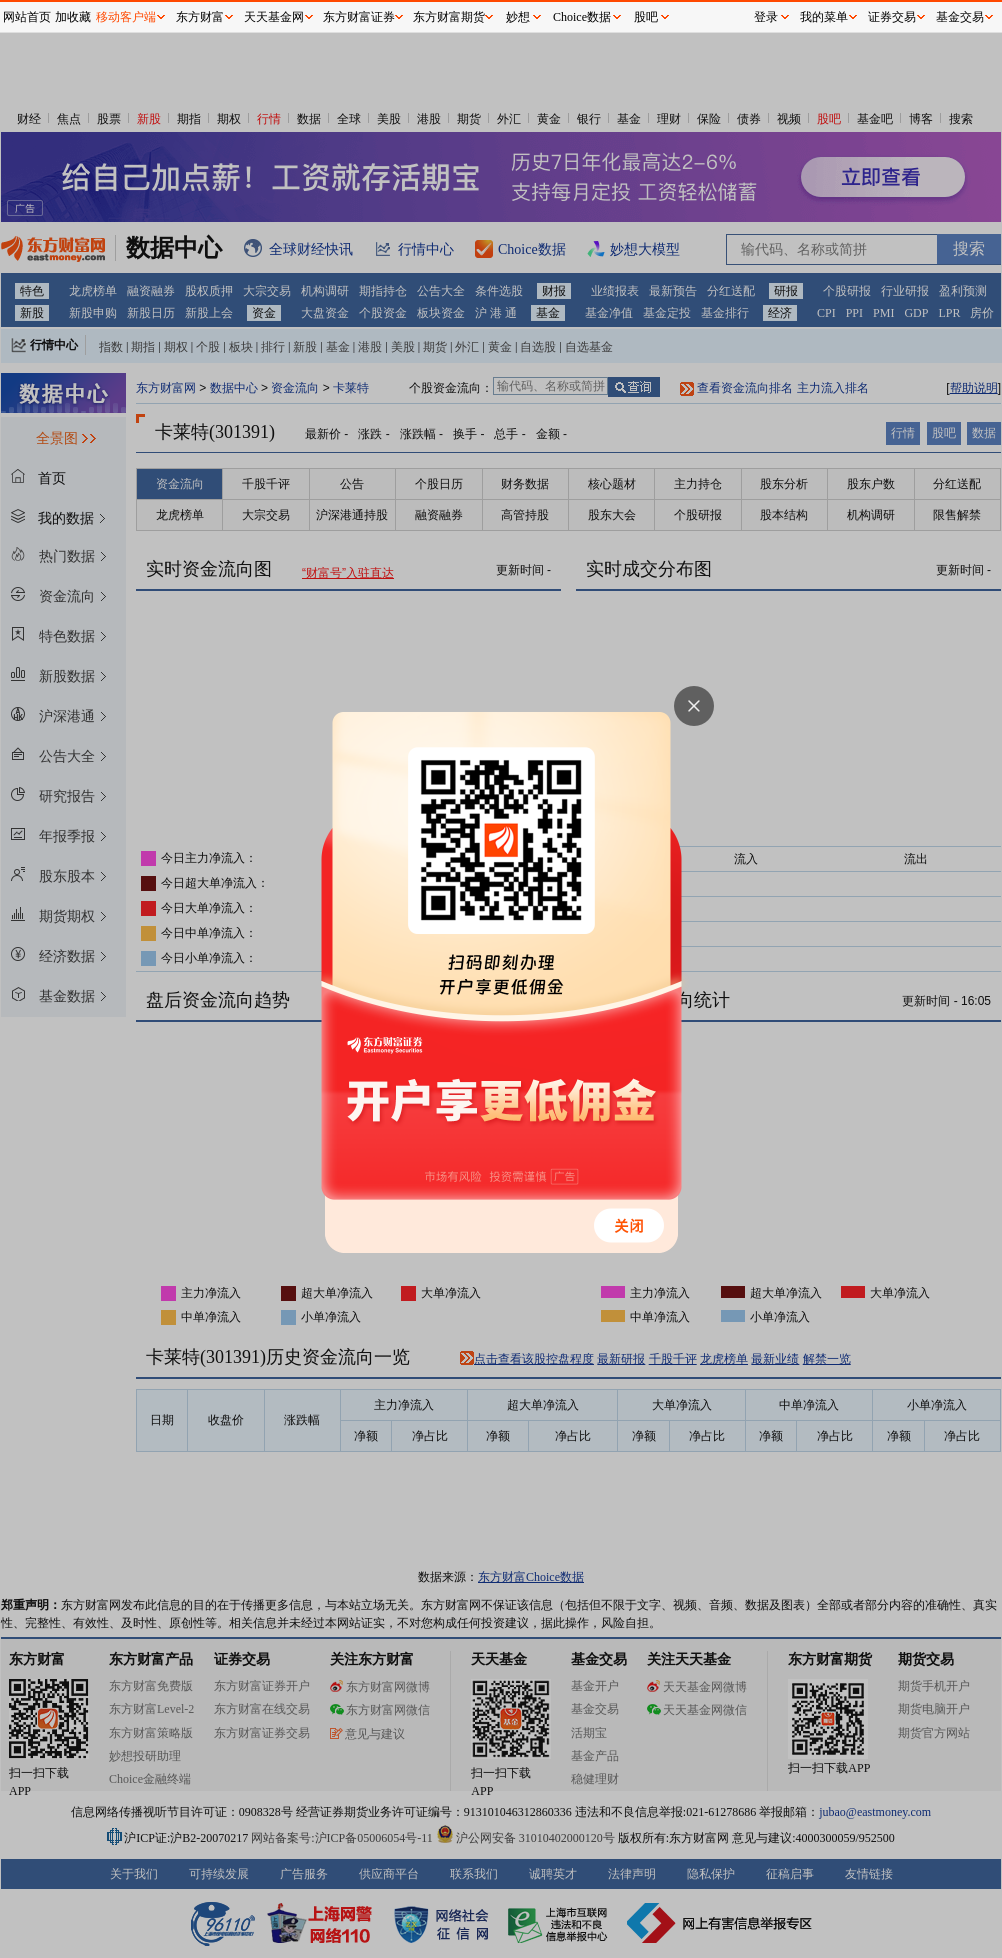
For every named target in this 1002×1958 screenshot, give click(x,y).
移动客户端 (126, 17)
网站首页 (27, 17)
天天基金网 (274, 17)
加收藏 (73, 17)
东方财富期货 (449, 17)
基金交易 (960, 17)
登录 (766, 17)
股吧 (646, 17)
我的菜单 (824, 17)
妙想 (518, 17)
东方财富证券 (359, 17)
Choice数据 (582, 17)
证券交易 (892, 17)
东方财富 (200, 17)
